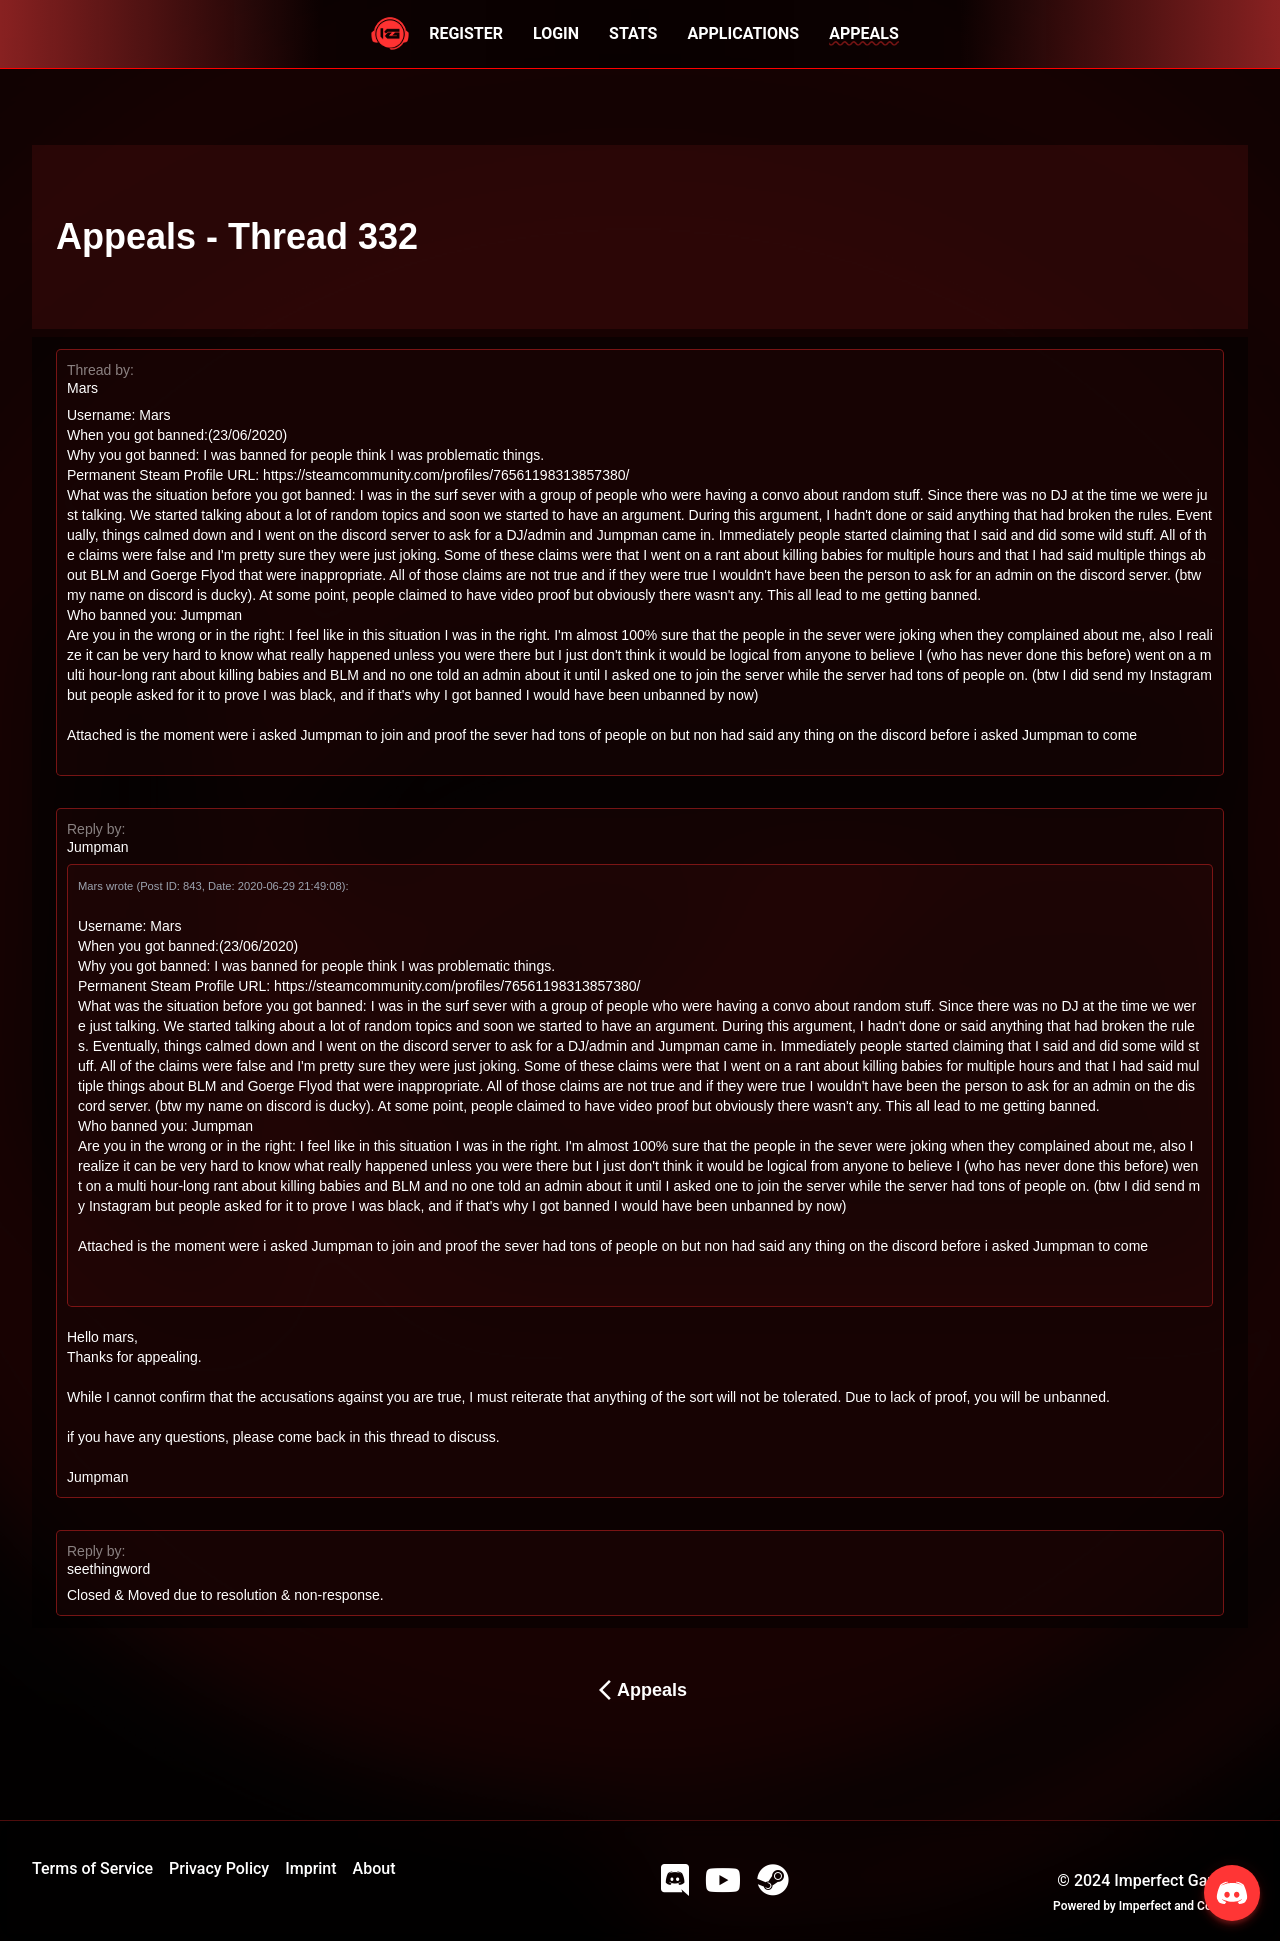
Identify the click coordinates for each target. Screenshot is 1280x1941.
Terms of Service (92, 1868)
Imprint (310, 1868)
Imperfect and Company (1183, 1906)
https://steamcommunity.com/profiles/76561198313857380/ (446, 475)
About (374, 1868)
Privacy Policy (219, 1868)
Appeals (640, 1690)
